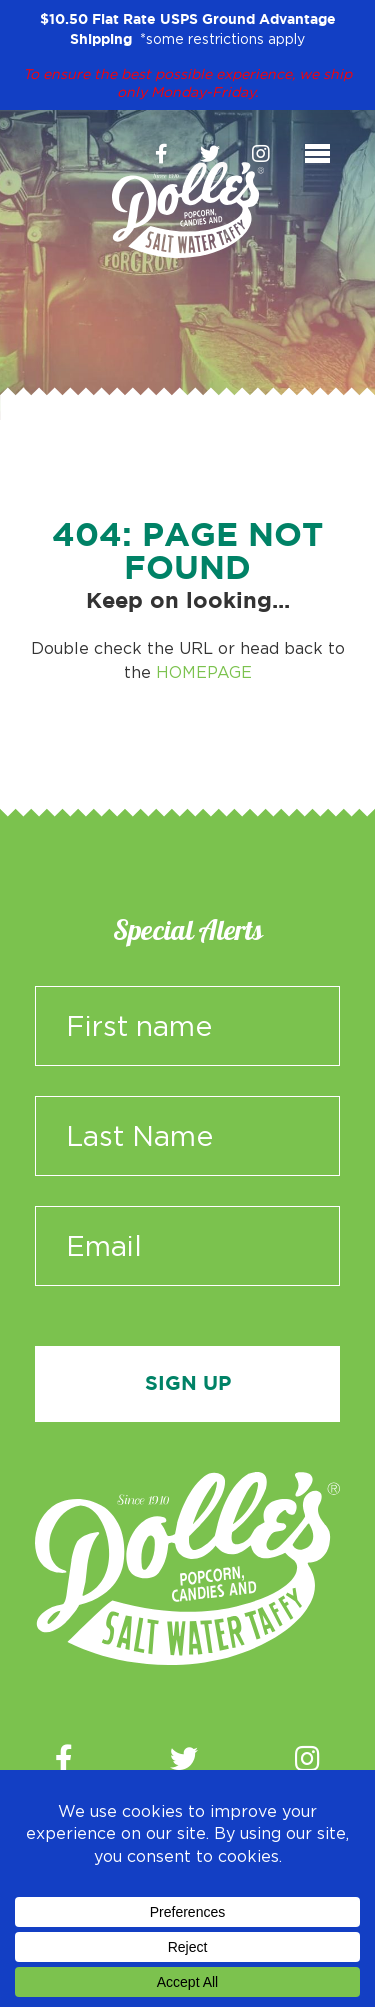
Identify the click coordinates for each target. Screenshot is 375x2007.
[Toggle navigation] (317, 154)
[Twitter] (210, 154)
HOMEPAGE (204, 672)
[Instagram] (261, 154)
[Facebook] (161, 154)
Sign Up (188, 1384)
